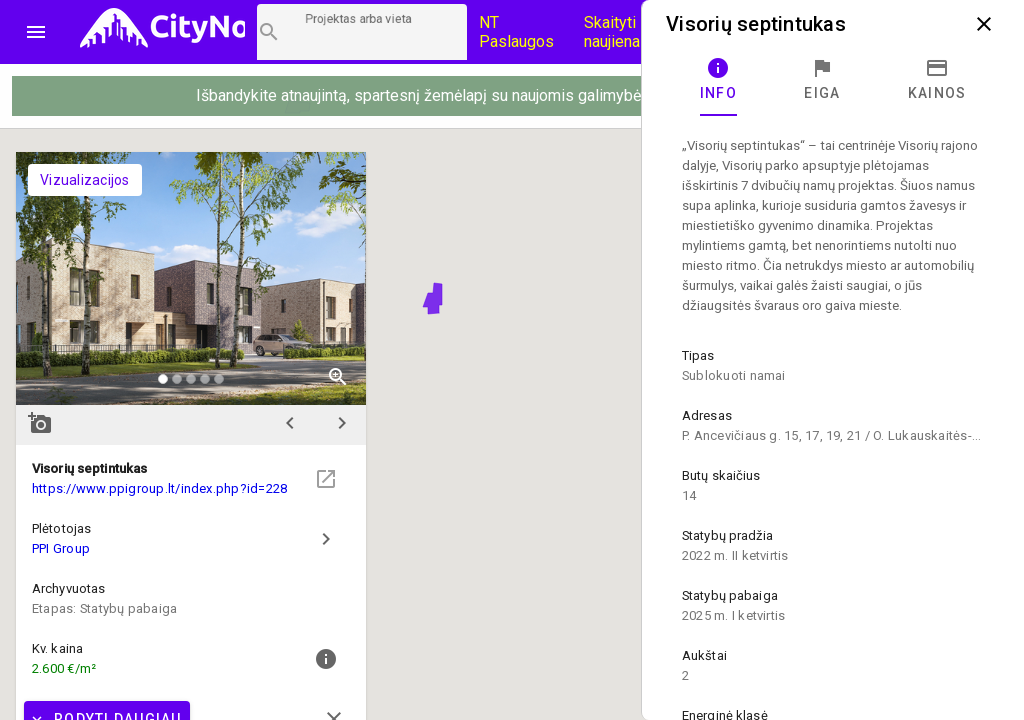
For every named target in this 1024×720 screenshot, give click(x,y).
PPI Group (61, 548)
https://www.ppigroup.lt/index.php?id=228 (159, 488)
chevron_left (290, 423)
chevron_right (342, 423)
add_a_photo (40, 423)
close (984, 24)
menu (36, 32)
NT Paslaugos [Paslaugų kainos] (516, 32)
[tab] (718, 80)
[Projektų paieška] (362, 32)
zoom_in (338, 377)
